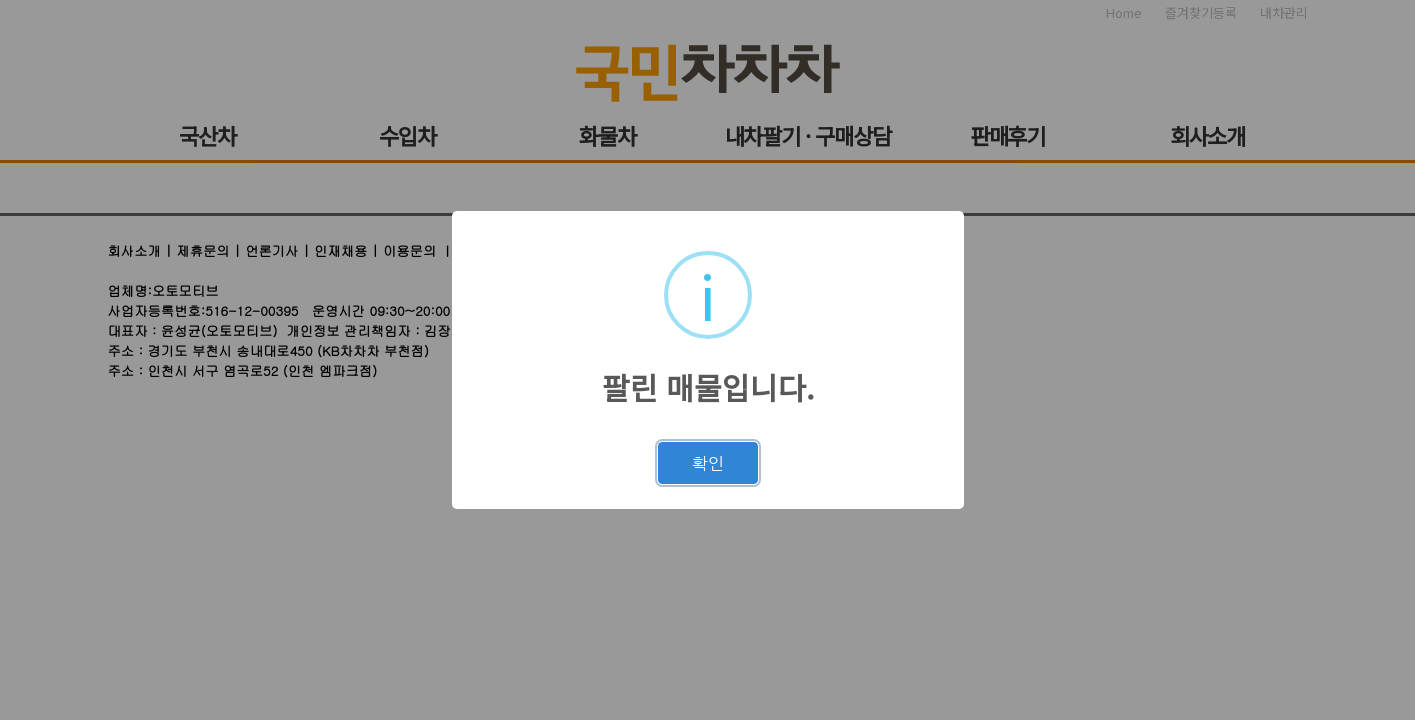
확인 (708, 463)
